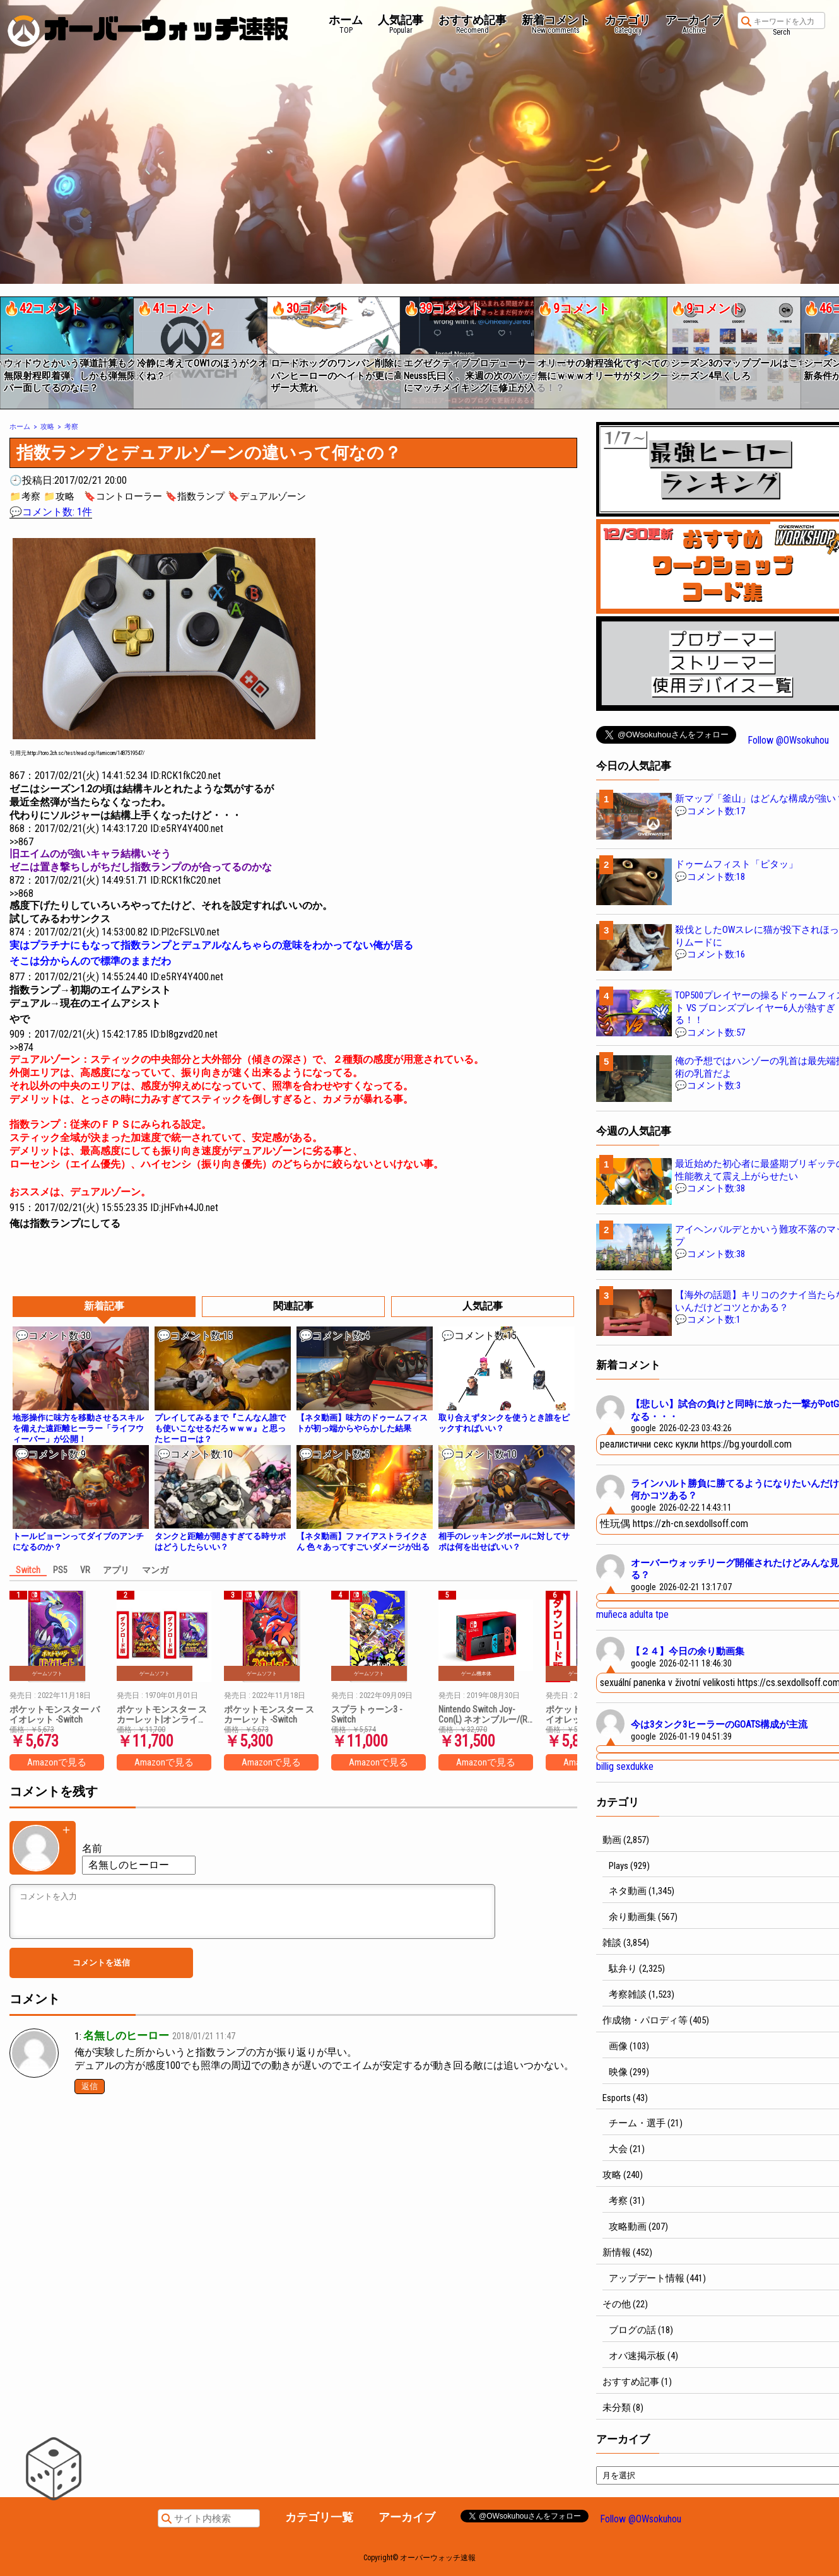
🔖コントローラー (123, 496)
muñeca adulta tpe (632, 1614)
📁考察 (24, 496)
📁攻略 (59, 496)
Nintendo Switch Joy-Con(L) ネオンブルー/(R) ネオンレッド (484, 1714)
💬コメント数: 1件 (50, 512)
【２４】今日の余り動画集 (687, 1651)
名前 (92, 1848)
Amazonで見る (56, 1762)
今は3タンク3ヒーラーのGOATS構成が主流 (719, 1724)
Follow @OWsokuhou (788, 740)
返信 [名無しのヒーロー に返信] (89, 2086)
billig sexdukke (625, 1766)
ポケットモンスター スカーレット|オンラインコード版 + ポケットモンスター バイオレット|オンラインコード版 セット (163, 1714)
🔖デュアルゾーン (267, 496)
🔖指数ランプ (195, 496)
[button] (8, 348)
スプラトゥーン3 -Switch (366, 1714)
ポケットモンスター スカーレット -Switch (269, 1714)
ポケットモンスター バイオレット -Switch (54, 1714)
